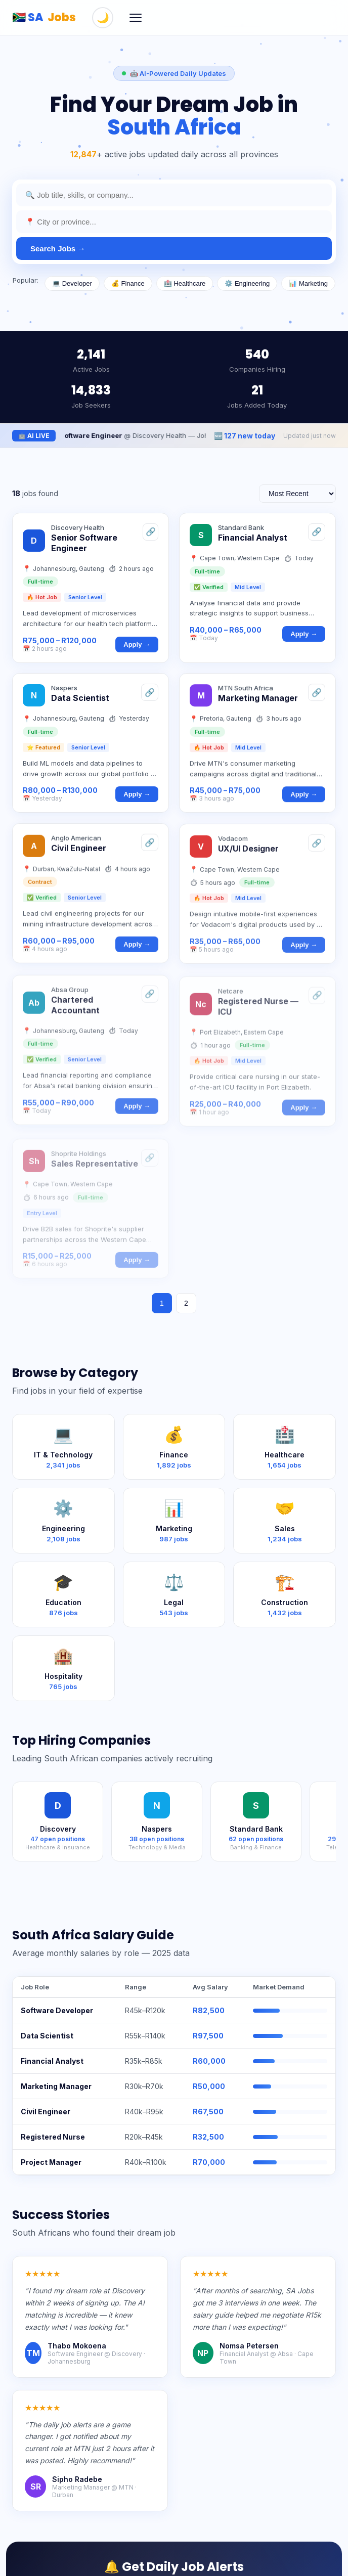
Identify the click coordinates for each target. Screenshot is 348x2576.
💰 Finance (128, 283)
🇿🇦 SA (44, 17)
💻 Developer (72, 283)
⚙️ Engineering (247, 283)
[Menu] (135, 18)
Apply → (136, 650)
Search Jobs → (57, 248)
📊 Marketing (308, 283)
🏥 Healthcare (184, 283)
